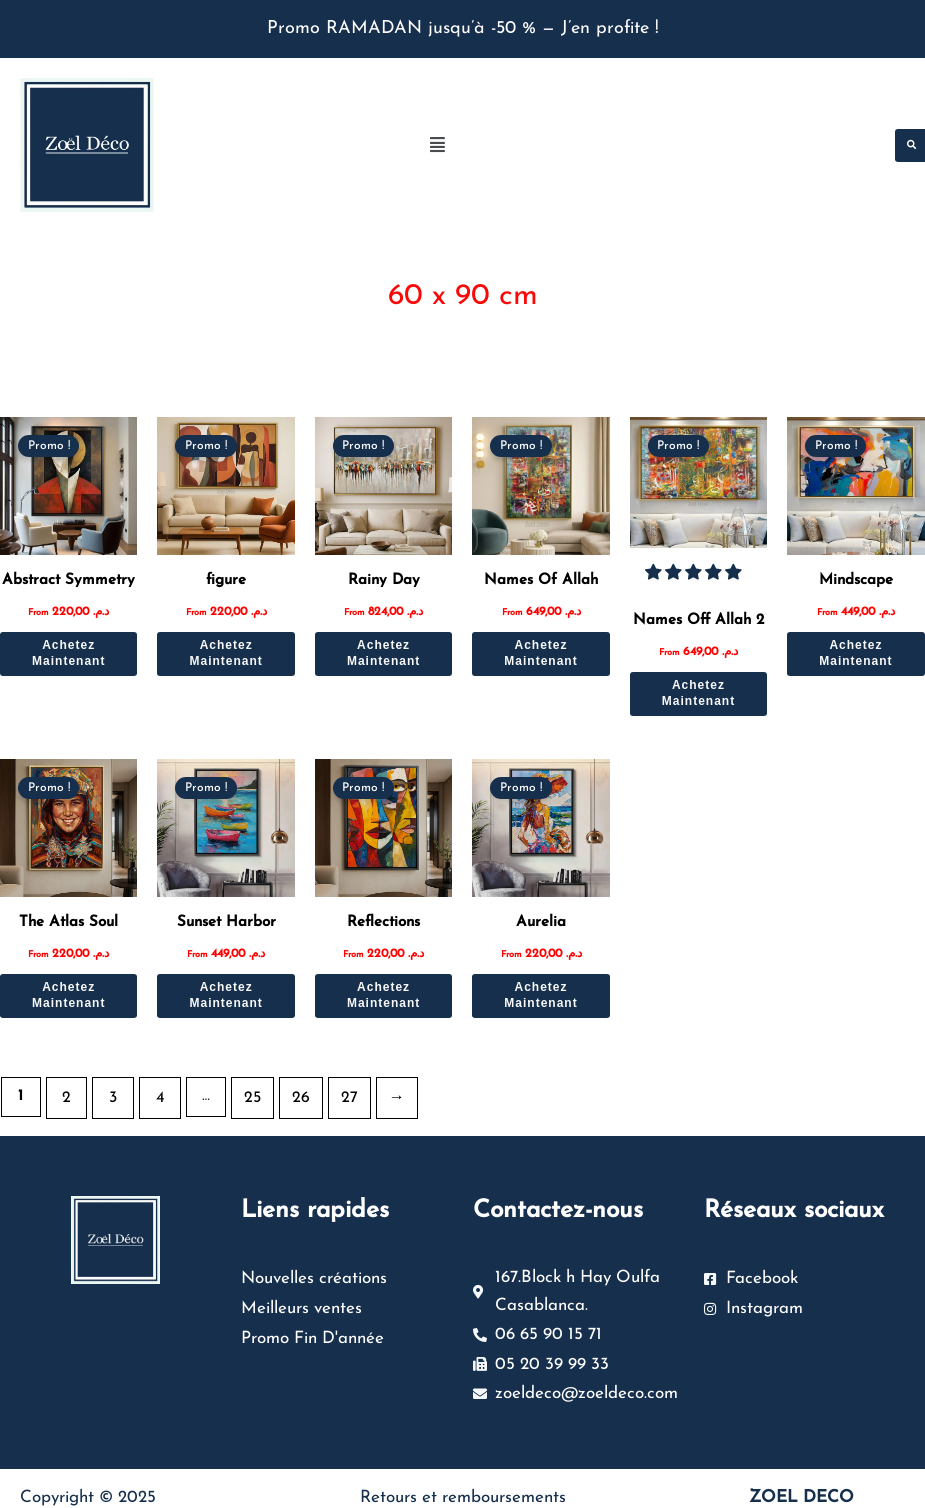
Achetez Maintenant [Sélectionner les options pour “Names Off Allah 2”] (698, 686)
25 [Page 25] (244, 1088)
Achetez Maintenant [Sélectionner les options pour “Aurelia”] (540, 987)
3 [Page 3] (110, 1088)
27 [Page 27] (334, 1088)
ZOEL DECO (801, 1481)
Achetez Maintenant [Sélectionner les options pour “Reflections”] (383, 987)
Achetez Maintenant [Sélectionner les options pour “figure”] (225, 649)
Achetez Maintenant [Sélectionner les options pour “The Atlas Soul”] (68, 987)
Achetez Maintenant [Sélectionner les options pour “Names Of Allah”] (540, 649)
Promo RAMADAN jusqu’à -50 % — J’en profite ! (463, 28)
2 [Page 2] (65, 1088)
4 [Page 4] (154, 1088)
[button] (649, 145)
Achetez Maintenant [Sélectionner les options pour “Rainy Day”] (383, 649)
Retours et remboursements (463, 1481)
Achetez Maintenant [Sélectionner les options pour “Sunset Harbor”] (225, 987)
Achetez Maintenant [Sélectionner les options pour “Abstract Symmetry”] (68, 649)
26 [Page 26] (289, 1088)
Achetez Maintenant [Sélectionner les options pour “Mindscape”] (855, 649)
